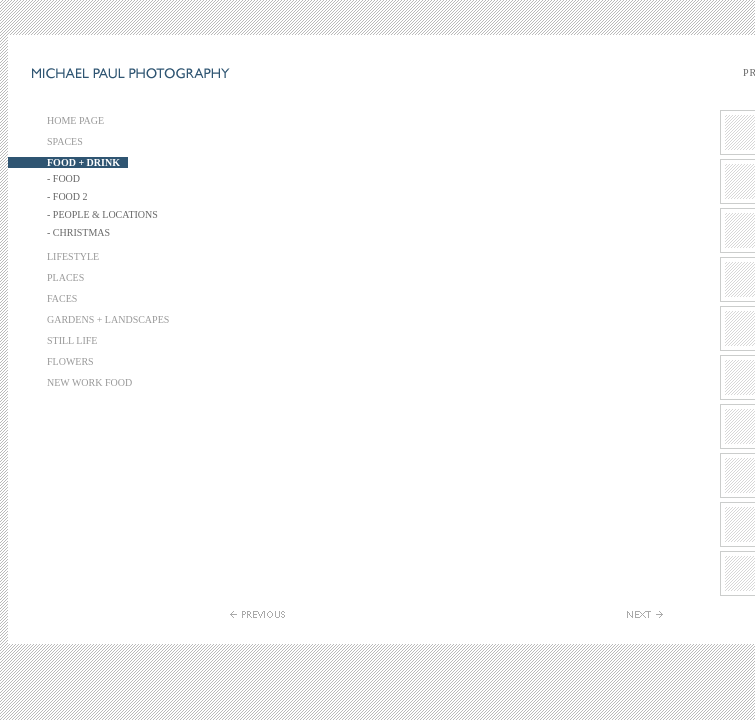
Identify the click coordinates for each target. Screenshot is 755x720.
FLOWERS (70, 361)
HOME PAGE (75, 120)
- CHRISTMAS (78, 232)
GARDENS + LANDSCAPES (108, 319)
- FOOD (63, 178)
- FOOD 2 (67, 196)
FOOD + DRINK (83, 162)
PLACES (65, 277)
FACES (62, 298)
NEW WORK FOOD (89, 382)
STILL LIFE (72, 340)
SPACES (65, 141)
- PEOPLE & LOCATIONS (102, 214)
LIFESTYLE (73, 256)
